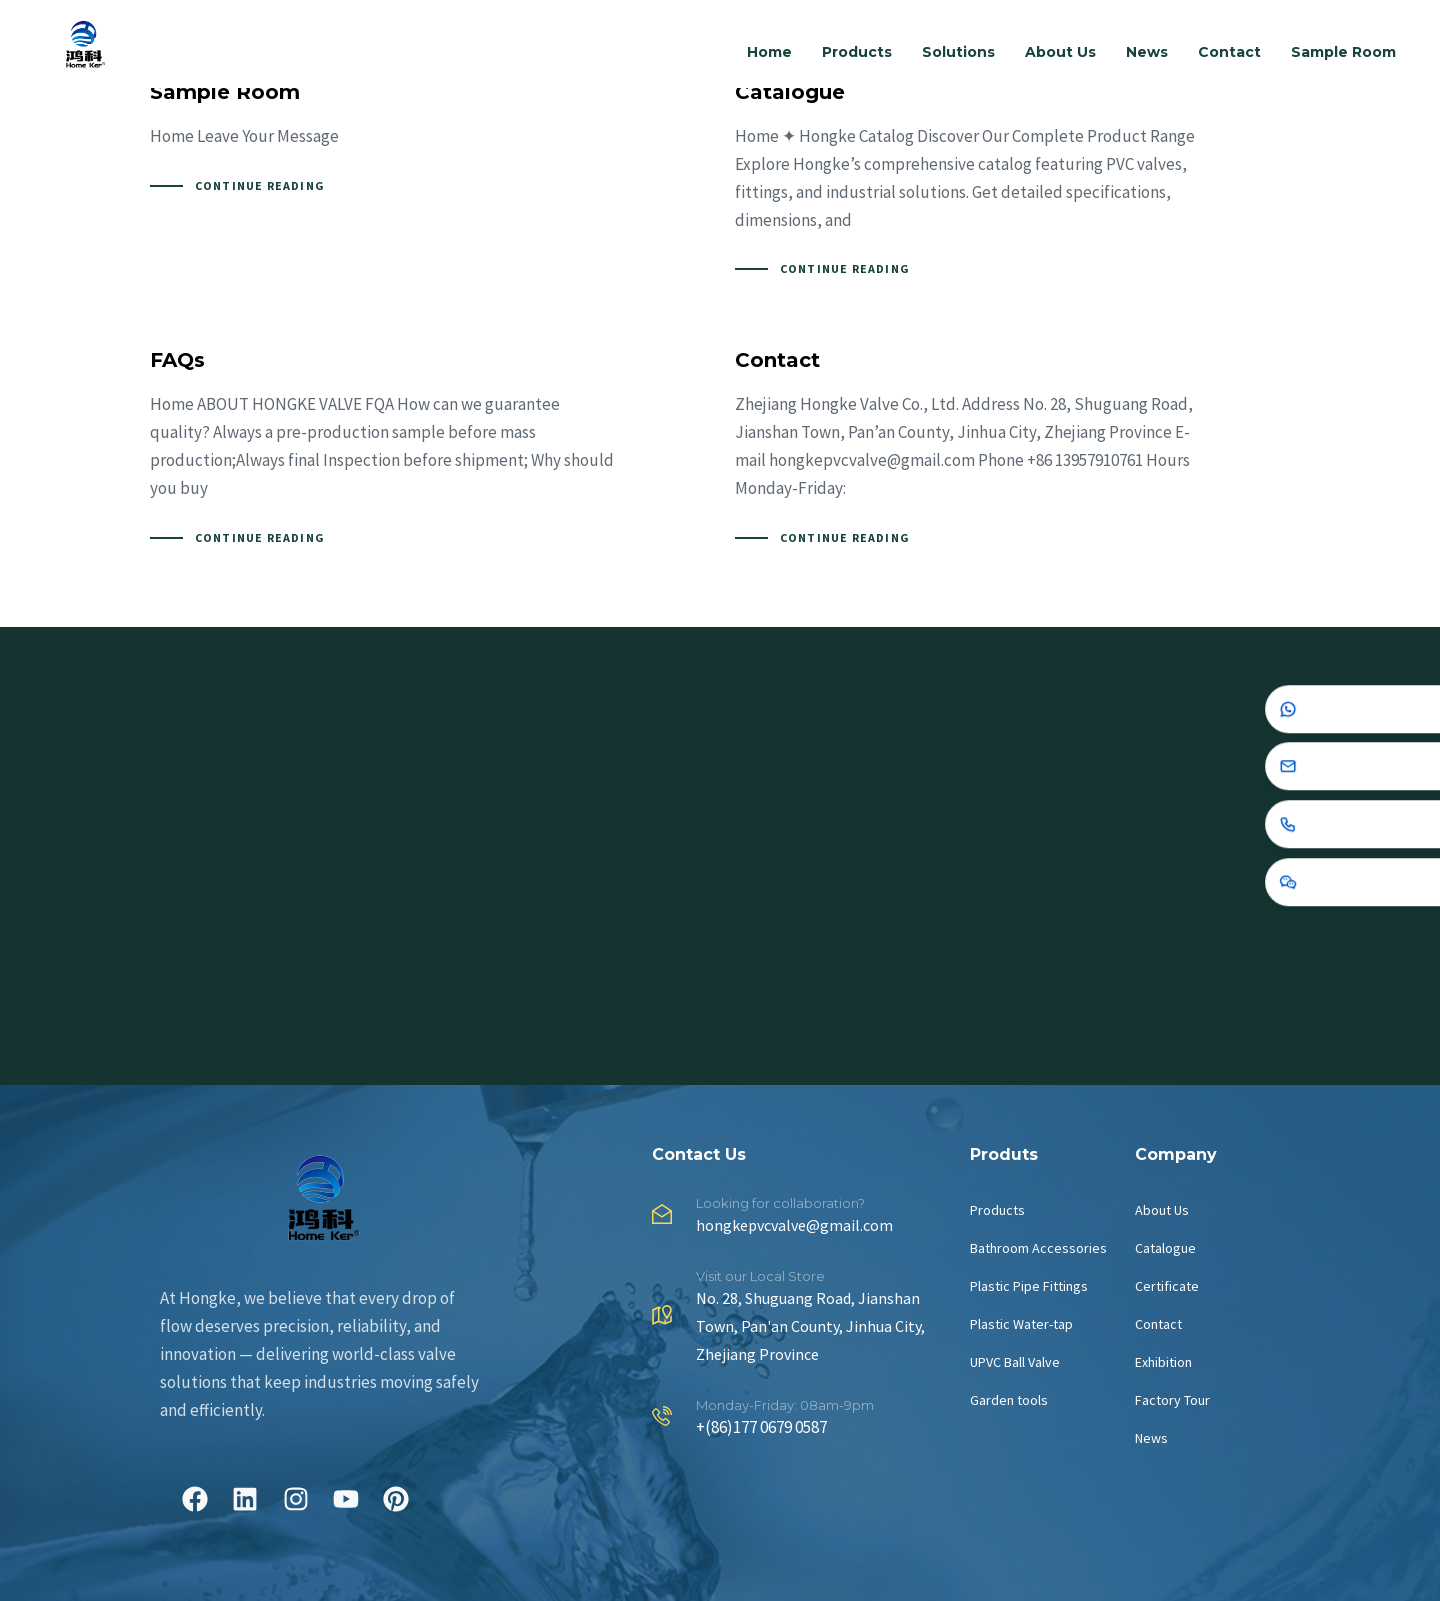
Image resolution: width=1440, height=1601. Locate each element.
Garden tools (1009, 1400)
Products (857, 52)
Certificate (1167, 1286)
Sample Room (1343, 52)
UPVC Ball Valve (1015, 1362)
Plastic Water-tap (1021, 1324)
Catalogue (1165, 1248)
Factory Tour (1172, 1400)
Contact (1229, 52)
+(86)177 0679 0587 (761, 1427)
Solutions (958, 52)
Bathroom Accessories (1038, 1248)
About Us (1060, 52)
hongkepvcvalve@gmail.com (794, 1225)
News (1147, 52)
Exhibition (1163, 1362)
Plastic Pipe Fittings (1029, 1286)
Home (769, 52)
